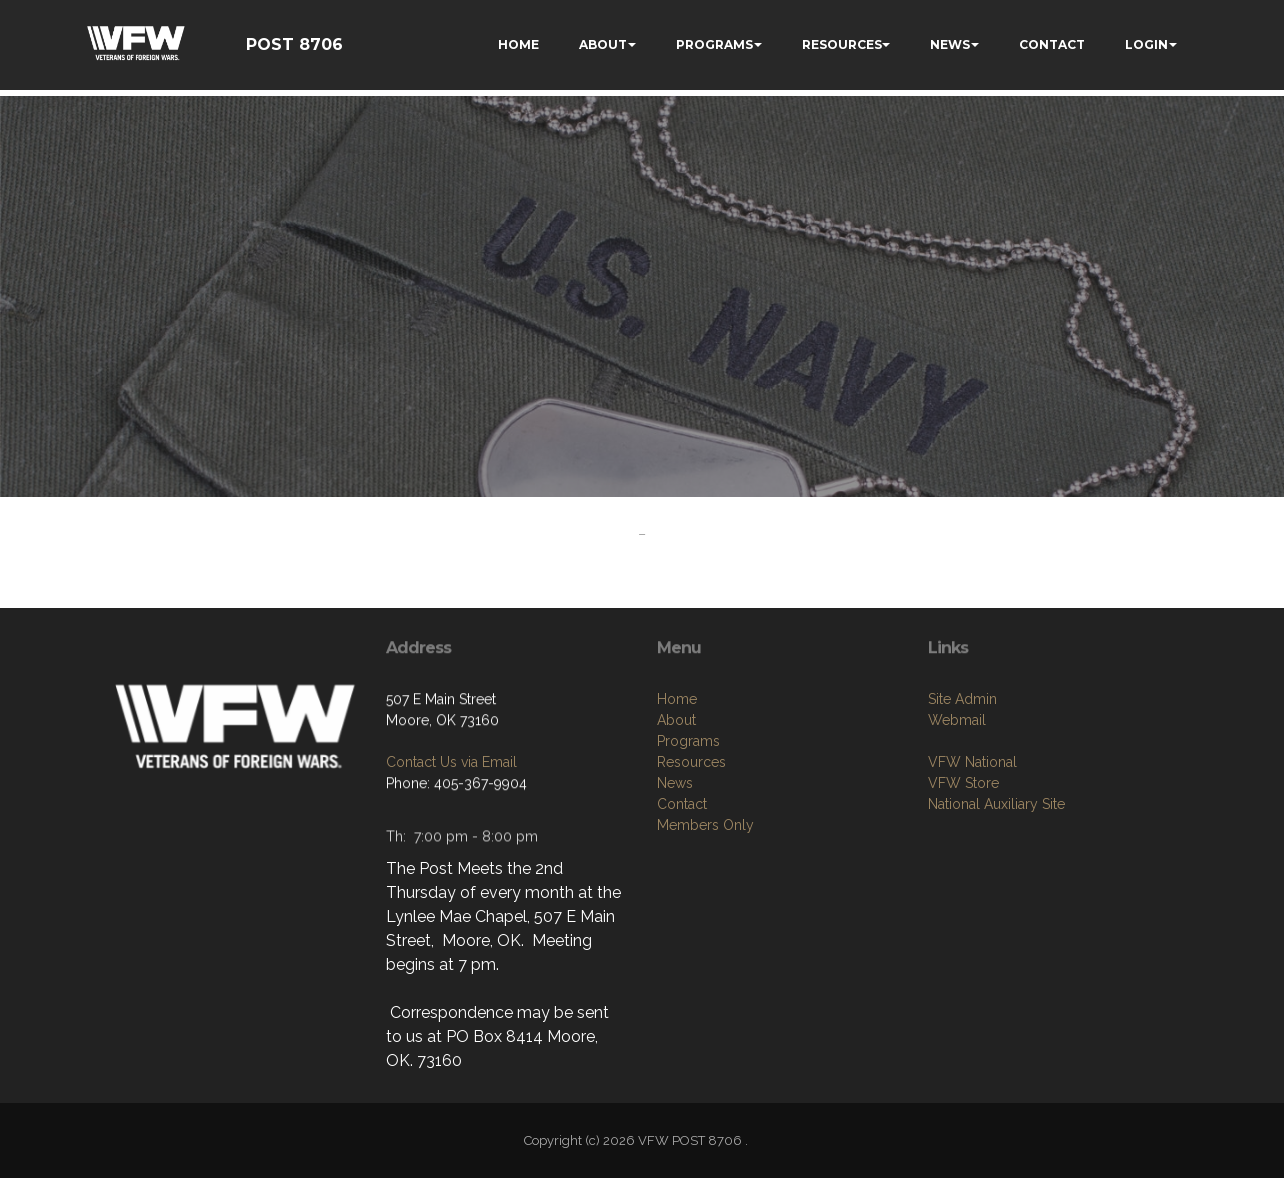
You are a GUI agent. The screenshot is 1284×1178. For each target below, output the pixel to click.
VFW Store (963, 788)
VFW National (972, 767)
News (675, 789)
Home (677, 705)
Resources (691, 768)
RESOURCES (842, 44)
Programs (688, 747)
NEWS (950, 44)
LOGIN (1146, 44)
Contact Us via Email (451, 766)
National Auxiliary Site (996, 809)
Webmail (957, 725)
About (676, 726)
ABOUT (603, 44)
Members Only (705, 831)
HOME (518, 44)
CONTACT (1052, 44)
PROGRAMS (714, 44)
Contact (682, 810)
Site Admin (962, 704)
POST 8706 (294, 44)
